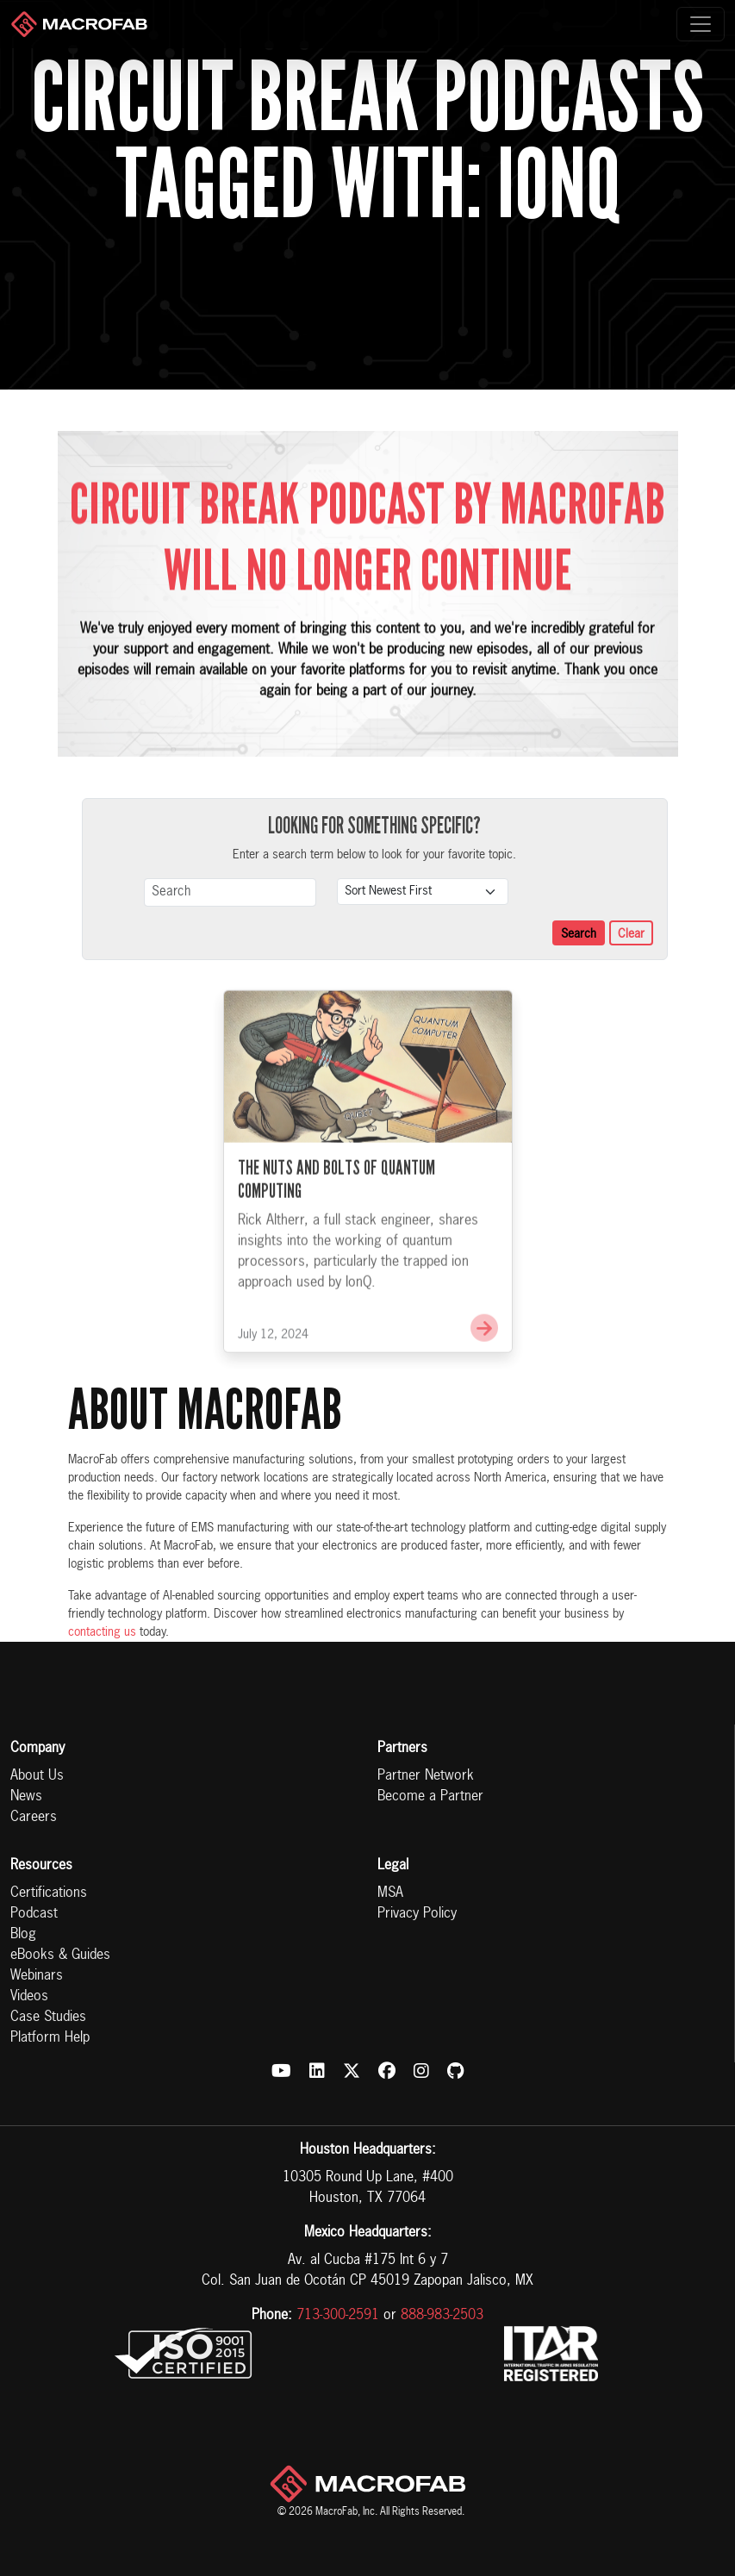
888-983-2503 (442, 2316)
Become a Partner (430, 1797)
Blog (23, 1935)
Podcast (34, 1914)
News (26, 1797)
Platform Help (50, 2038)
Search (578, 934)
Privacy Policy (417, 1914)
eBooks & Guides (60, 1955)
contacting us (102, 1632)
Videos (29, 1997)
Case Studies (48, 2017)
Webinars (36, 1976)
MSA (390, 1893)
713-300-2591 (337, 2316)
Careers (33, 1817)
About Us (37, 1776)
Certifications (48, 1893)
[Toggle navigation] (700, 24)
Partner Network (425, 1776)
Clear (631, 934)
